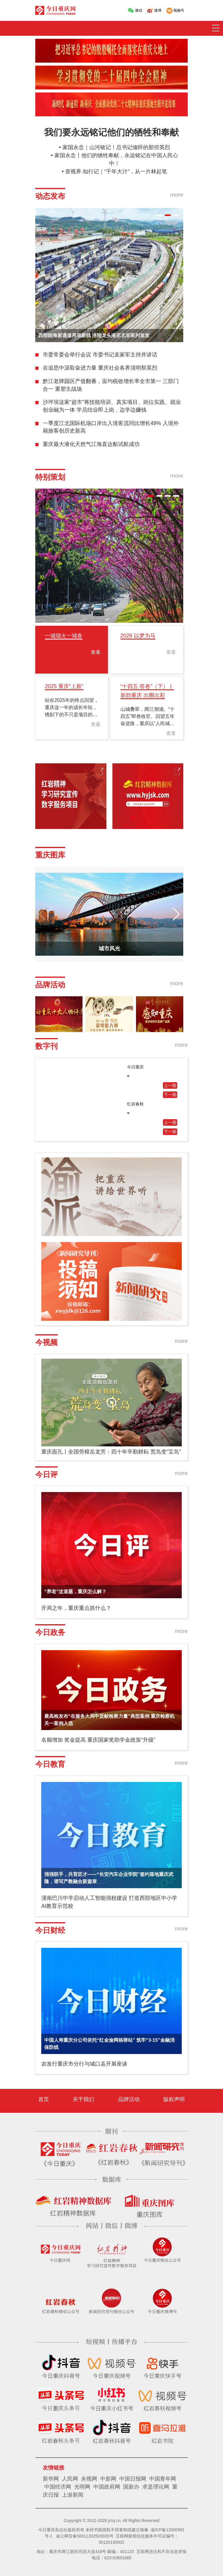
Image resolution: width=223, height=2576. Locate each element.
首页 (43, 2099)
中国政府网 (106, 2487)
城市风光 (109, 949)
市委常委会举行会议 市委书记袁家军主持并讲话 (100, 355)
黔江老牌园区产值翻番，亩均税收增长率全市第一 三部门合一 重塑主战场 (111, 385)
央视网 (89, 2479)
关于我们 (83, 2099)
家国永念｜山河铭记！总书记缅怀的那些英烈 (116, 147)
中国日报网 (132, 2479)
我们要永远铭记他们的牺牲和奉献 (111, 132)
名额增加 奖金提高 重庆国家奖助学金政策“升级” (98, 1740)
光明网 (82, 2487)
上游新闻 (72, 2495)
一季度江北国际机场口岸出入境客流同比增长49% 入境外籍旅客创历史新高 (111, 427)
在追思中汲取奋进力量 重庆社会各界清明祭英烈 (100, 368)
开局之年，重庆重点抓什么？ (76, 1608)
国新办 (131, 2487)
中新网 (108, 2479)
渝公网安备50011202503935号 (85, 2536)
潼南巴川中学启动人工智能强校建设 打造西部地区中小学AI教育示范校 (109, 1902)
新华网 (51, 2479)
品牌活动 (129, 2099)
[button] (159, 215)
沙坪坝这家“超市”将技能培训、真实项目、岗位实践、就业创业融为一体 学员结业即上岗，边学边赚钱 (112, 406)
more (176, 194)
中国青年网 (162, 2479)
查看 (95, 652)
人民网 (70, 2479)
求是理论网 (155, 2487)
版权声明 (174, 2099)
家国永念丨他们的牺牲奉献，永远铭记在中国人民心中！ (116, 159)
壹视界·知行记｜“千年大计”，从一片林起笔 (116, 171)
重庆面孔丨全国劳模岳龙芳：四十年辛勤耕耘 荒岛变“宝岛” (111, 1452)
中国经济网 (57, 2487)
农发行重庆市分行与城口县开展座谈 (84, 2064)
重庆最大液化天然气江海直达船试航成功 (91, 444)
